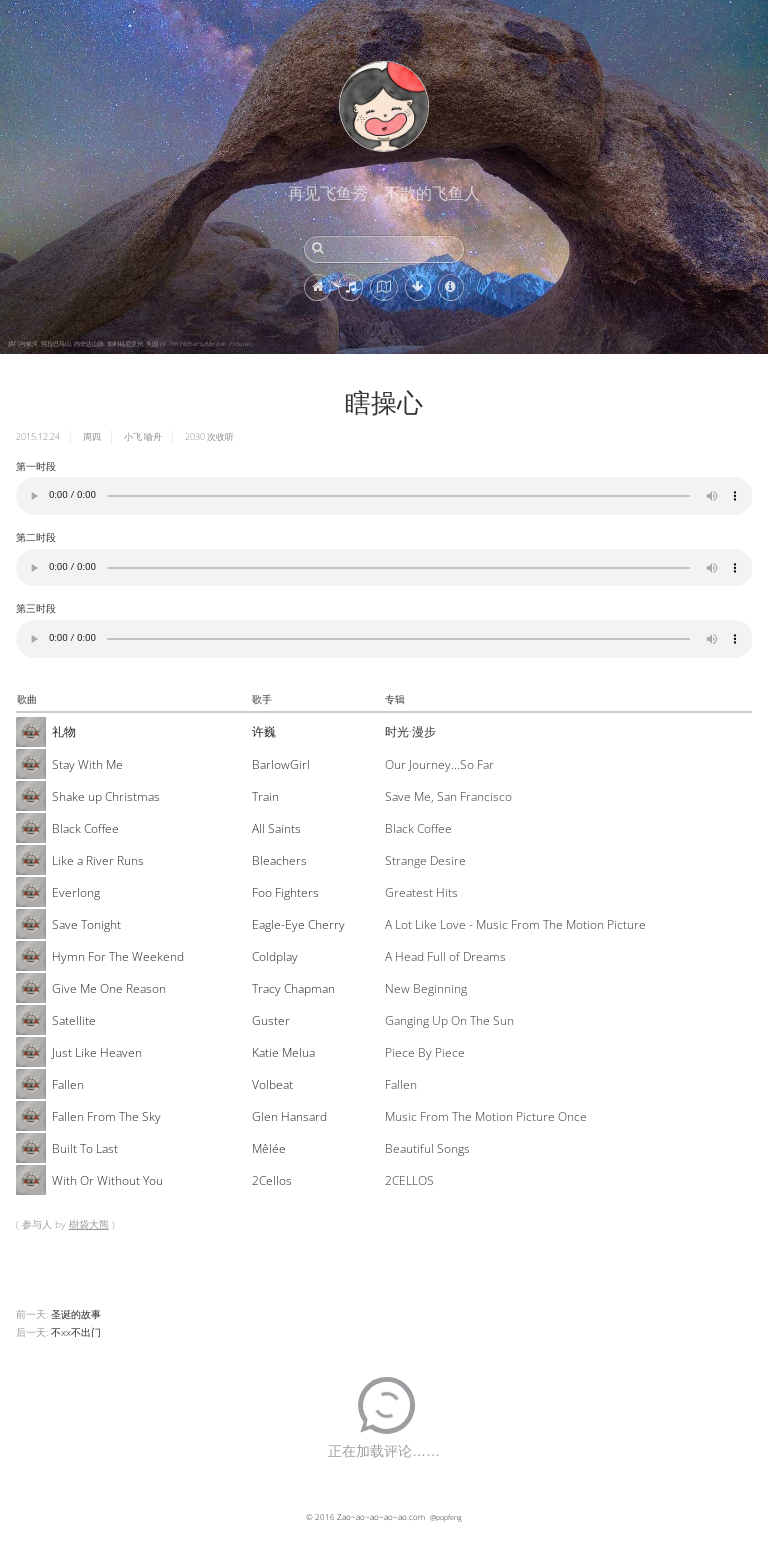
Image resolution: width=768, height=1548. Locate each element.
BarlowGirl (281, 764)
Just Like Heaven (97, 1052)
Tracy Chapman (293, 988)
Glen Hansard (289, 1116)
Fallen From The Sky (106, 1116)
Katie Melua (283, 1052)
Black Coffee (85, 828)
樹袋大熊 (89, 1224)
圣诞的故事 (76, 1314)
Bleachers (279, 860)
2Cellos (272, 1180)
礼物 (64, 731)
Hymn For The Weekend (118, 956)
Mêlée (269, 1148)
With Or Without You (107, 1180)
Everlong (76, 892)
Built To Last (85, 1148)
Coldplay (275, 956)
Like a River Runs (98, 860)
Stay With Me (87, 764)
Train (265, 796)
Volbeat (272, 1084)
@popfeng (446, 1517)
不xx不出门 (76, 1332)
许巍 (264, 731)
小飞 (133, 436)
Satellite (74, 1020)
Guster (271, 1020)
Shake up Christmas (106, 796)
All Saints (276, 828)
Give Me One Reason (109, 988)
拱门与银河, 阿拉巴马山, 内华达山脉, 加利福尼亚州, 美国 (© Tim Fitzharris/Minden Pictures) (130, 344)
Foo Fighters (285, 892)
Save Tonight (86, 924)
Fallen (68, 1084)
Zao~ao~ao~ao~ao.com (381, 1516)
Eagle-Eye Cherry (298, 924)
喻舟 (153, 436)
